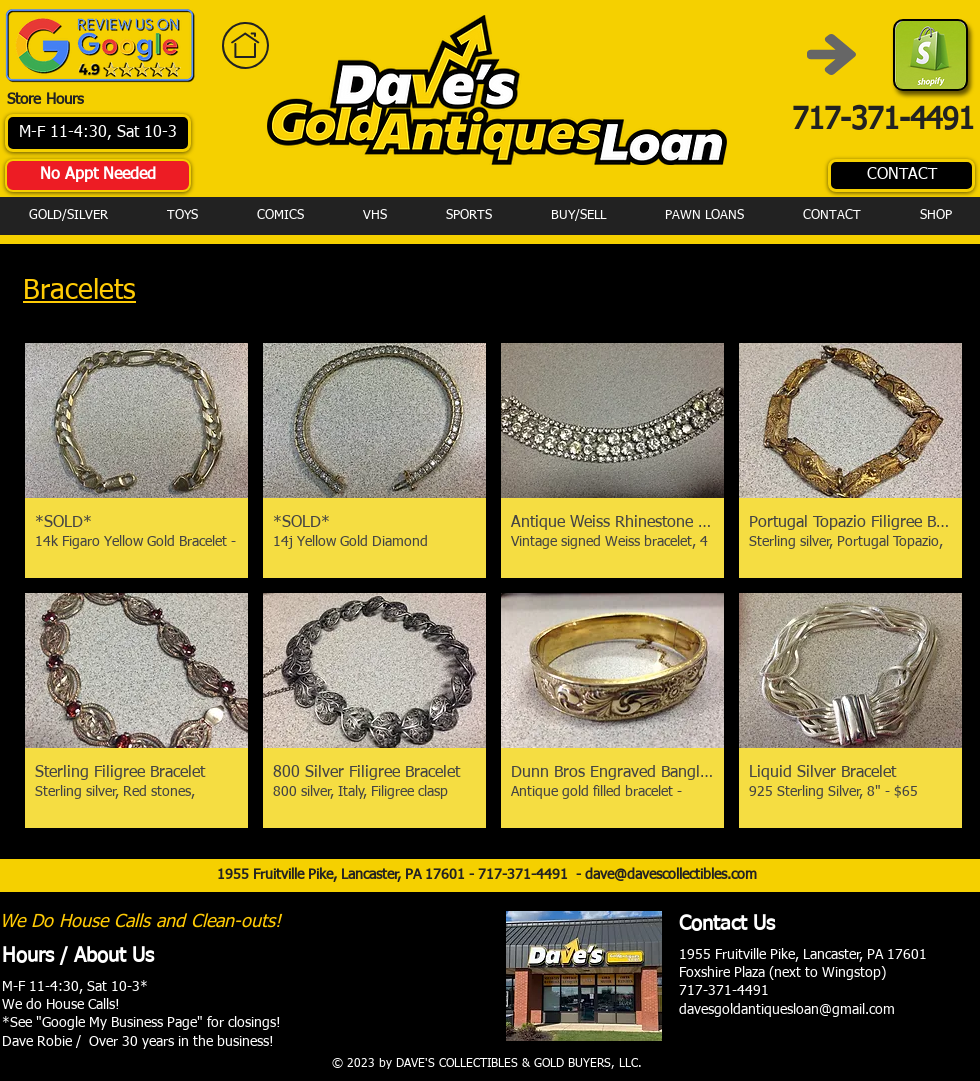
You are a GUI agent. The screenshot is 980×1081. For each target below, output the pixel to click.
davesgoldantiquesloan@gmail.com (787, 1010)
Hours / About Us (78, 956)
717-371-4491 (527, 875)
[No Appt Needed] (98, 175)
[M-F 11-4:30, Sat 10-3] (98, 133)
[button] (136, 460)
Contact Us (727, 924)
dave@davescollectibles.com (671, 875)
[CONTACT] (901, 175)
